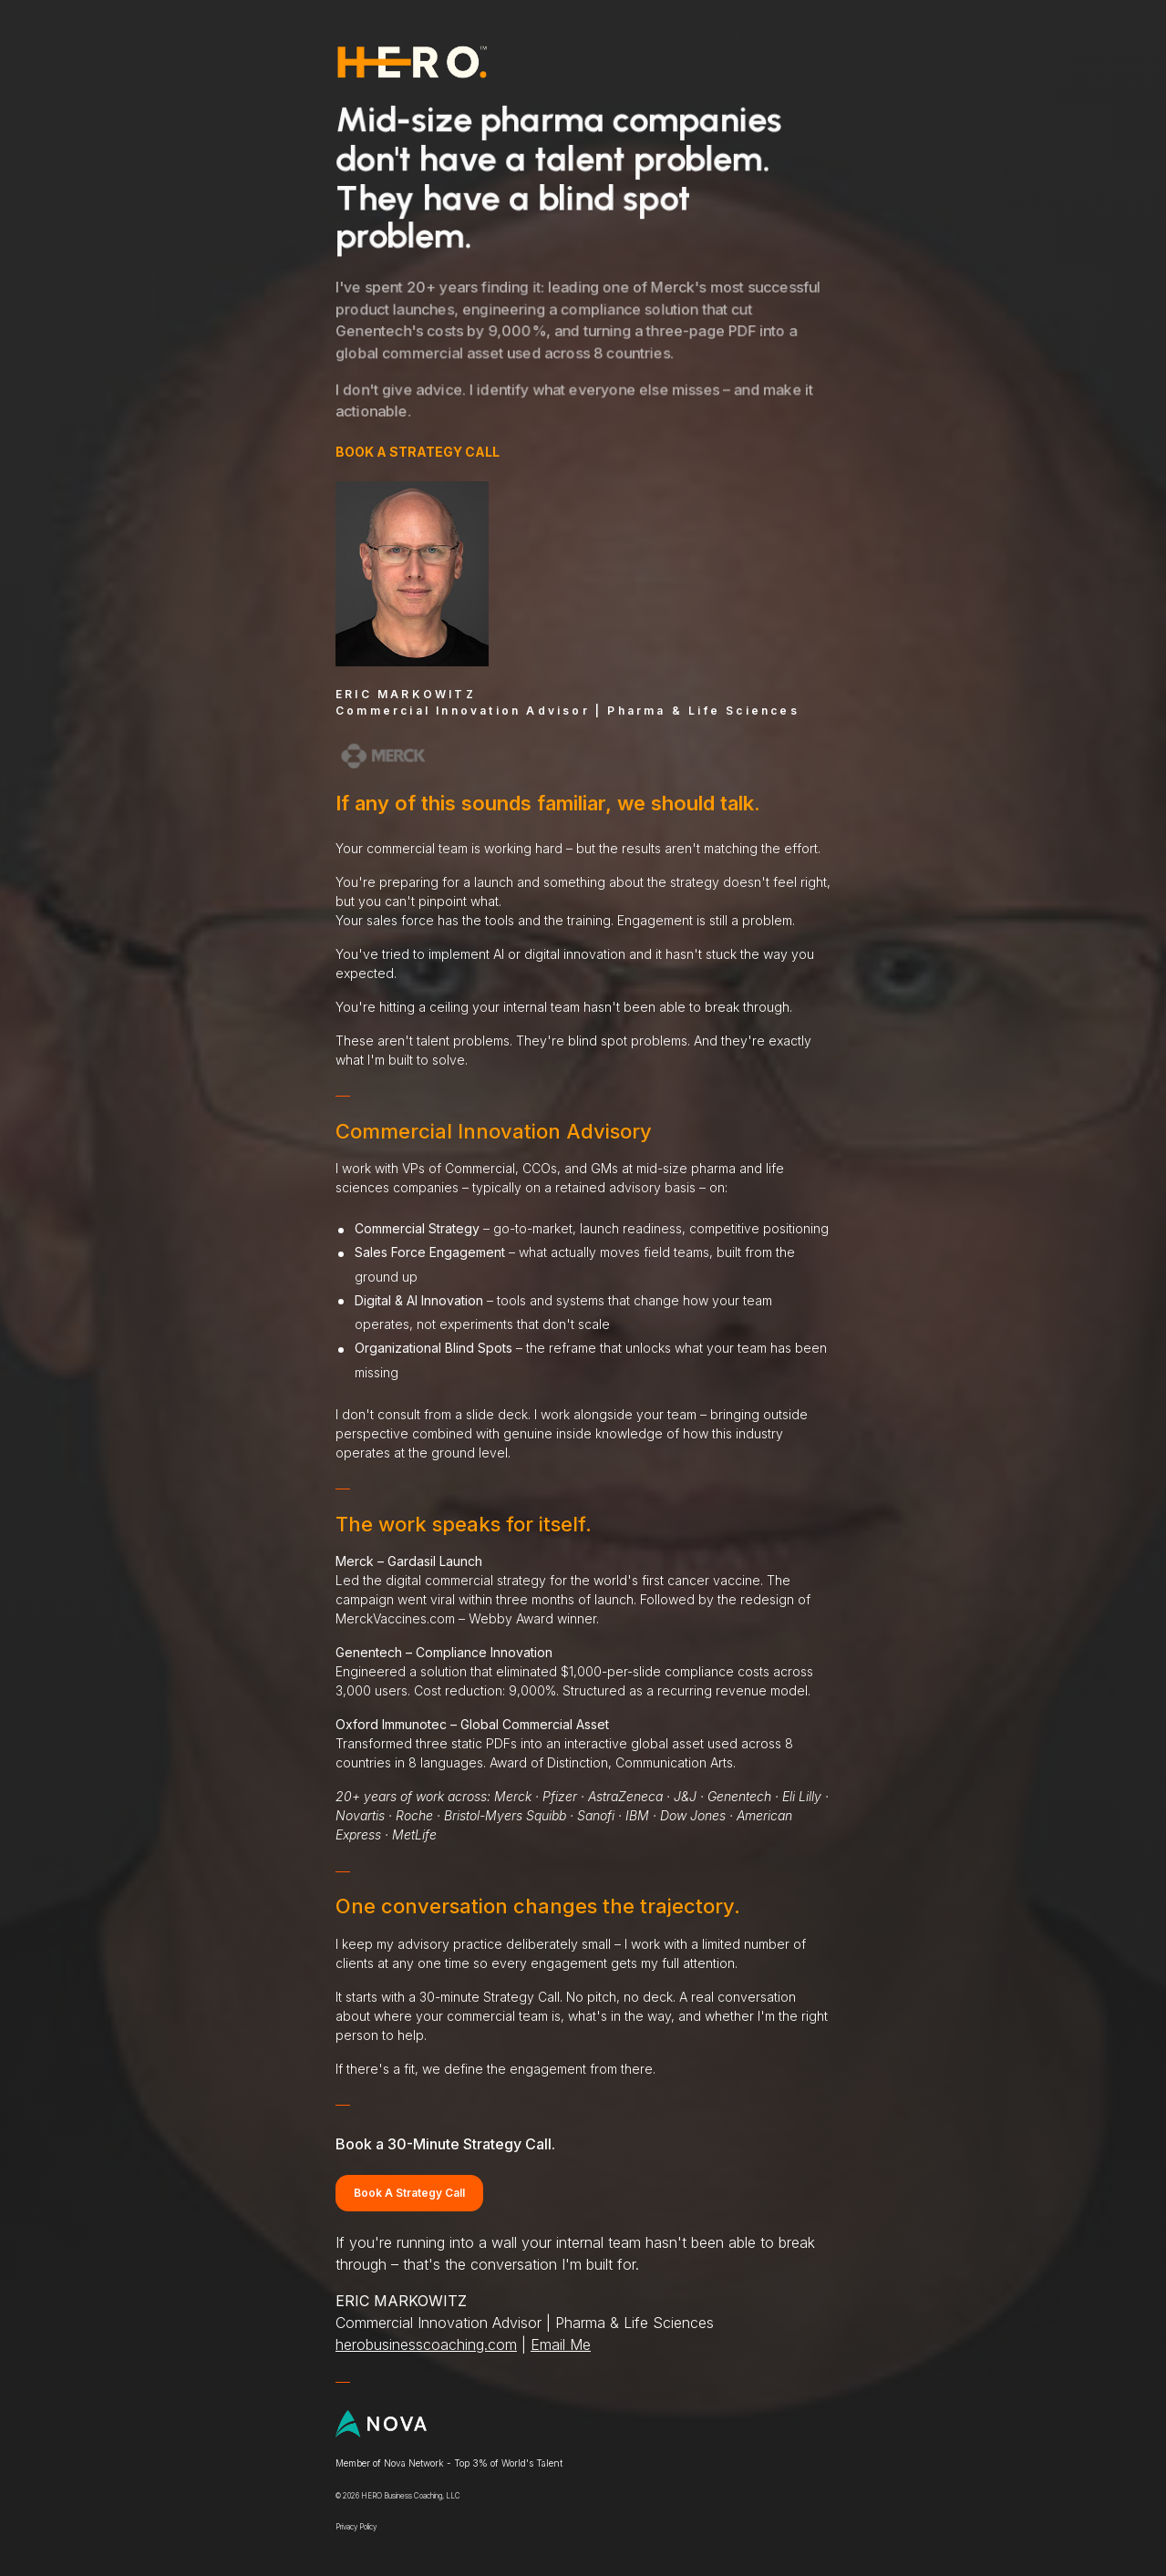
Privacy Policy (355, 2528)
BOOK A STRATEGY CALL (417, 451)
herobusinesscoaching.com (425, 2346)
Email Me (560, 2346)
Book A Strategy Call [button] (408, 2193)
